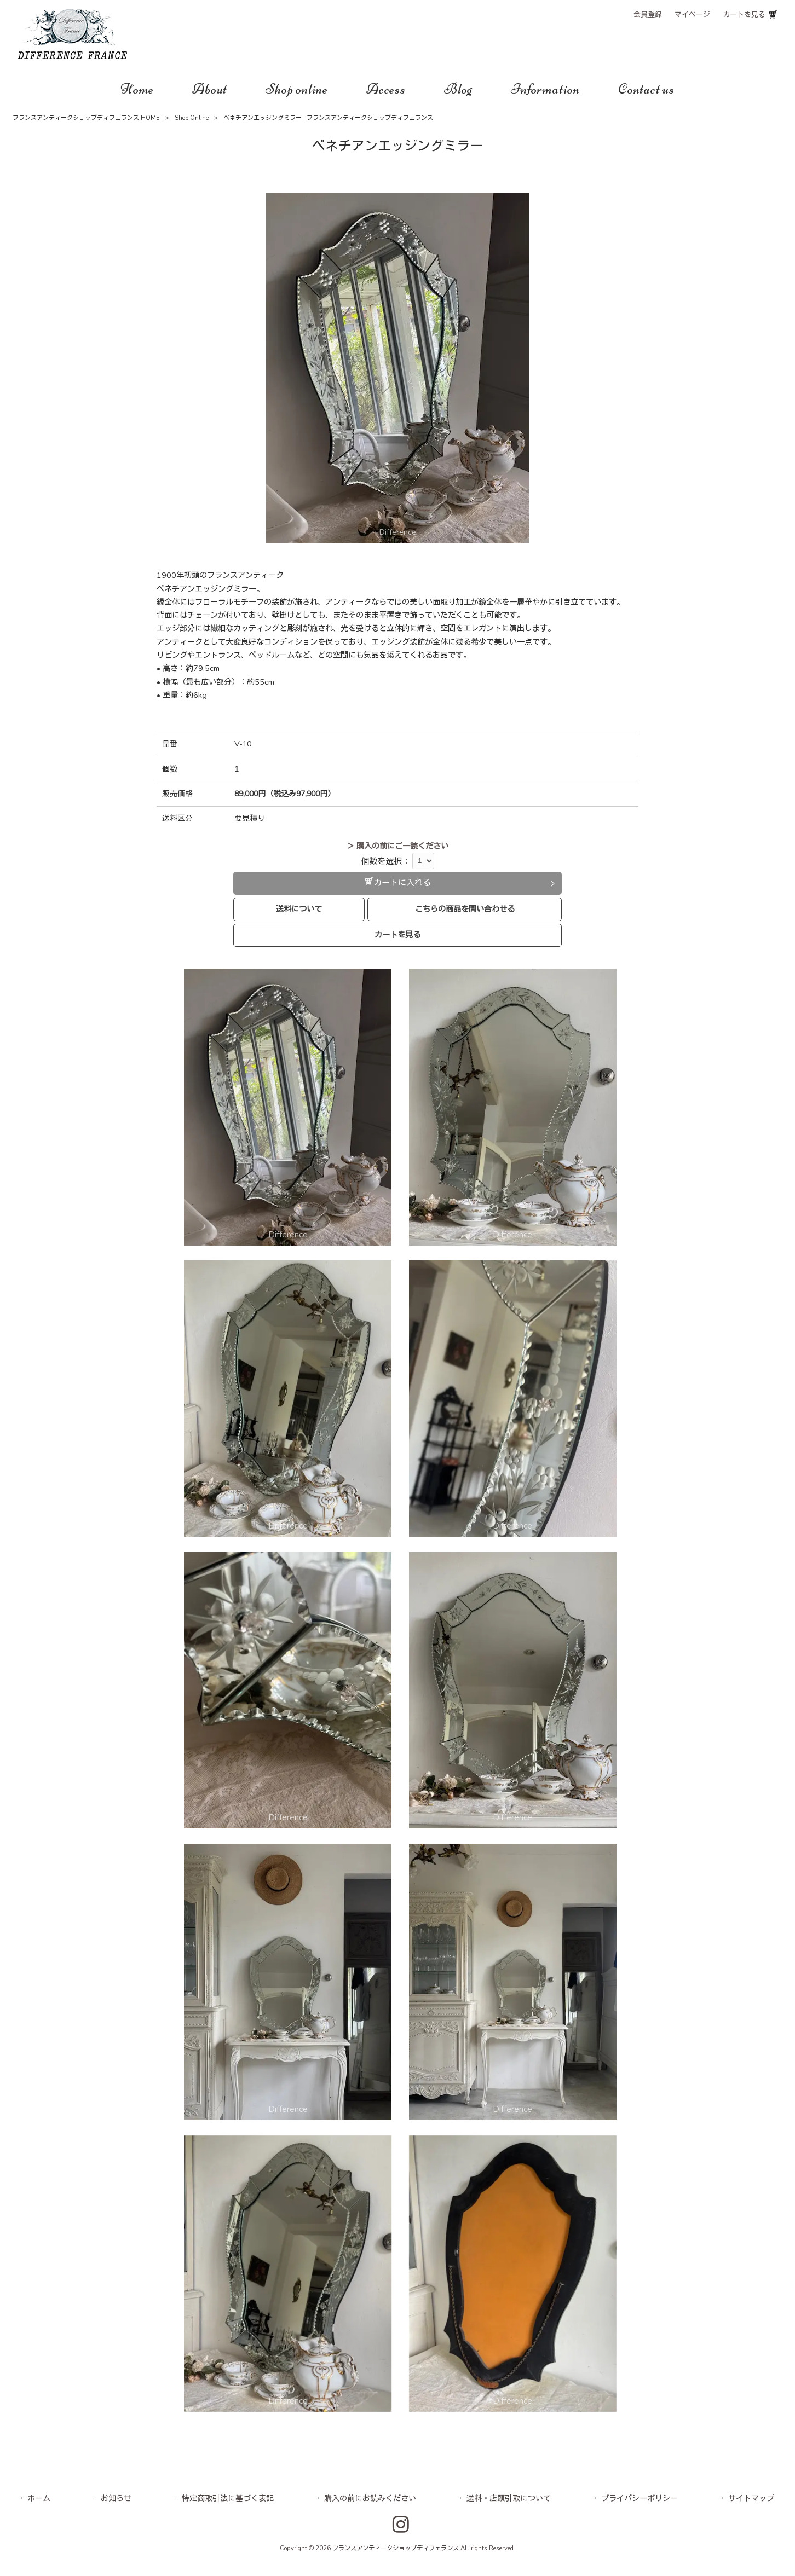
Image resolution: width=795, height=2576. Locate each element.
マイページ (692, 15)
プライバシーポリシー (639, 2498)
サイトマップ (751, 2498)
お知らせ (116, 2498)
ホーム (38, 2498)
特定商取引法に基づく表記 (228, 2498)
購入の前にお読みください (370, 2498)
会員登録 (647, 15)
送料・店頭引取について (508, 2498)
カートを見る (744, 15)
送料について (299, 909)
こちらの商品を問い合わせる (465, 909)
